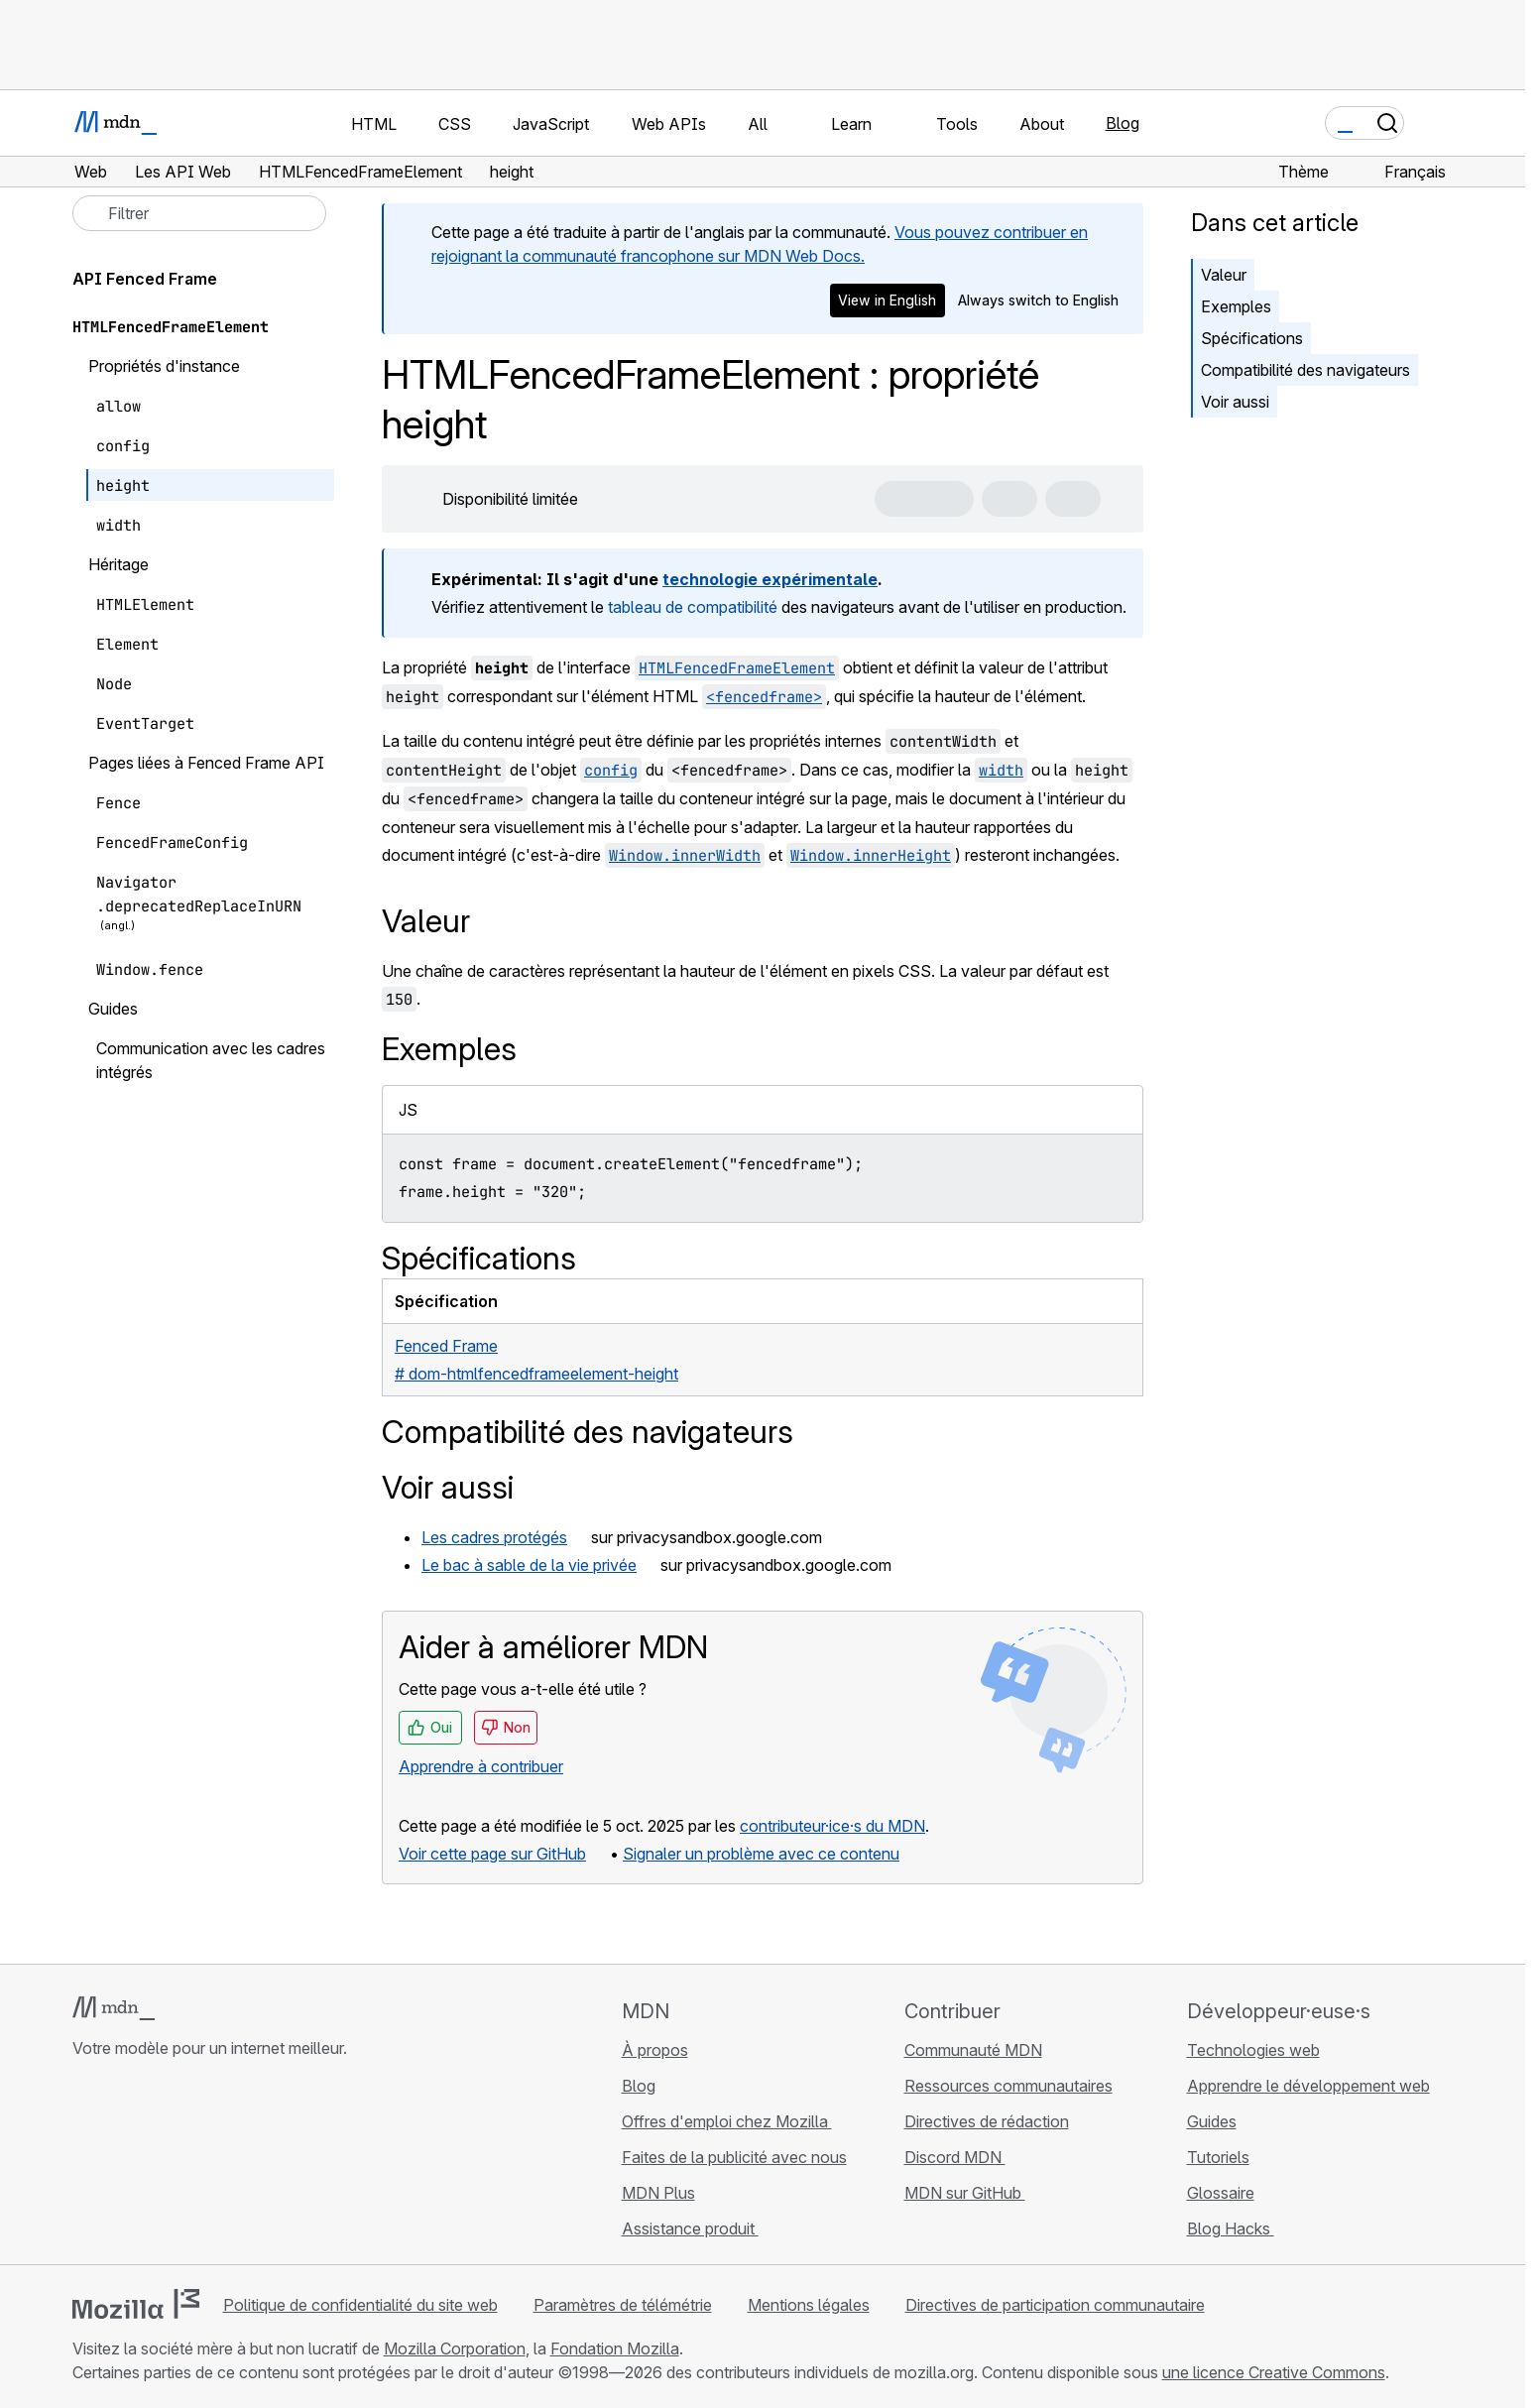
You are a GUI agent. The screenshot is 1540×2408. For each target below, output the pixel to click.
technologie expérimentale (770, 579)
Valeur (1223, 275)
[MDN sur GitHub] (84, 2166)
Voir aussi (1235, 402)
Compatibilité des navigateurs (1305, 370)
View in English (887, 300)
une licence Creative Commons (1273, 2372)
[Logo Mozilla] (135, 2304)
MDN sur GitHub (964, 2193)
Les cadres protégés (494, 1537)
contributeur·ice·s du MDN (832, 1826)
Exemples (1236, 306)
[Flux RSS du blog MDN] (227, 2166)
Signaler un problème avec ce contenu (761, 1854)
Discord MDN (955, 2157)
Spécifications (1252, 338)
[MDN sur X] (156, 2166)
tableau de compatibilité (692, 607)
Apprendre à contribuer (481, 1766)
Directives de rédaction (986, 2121)
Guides (1212, 2121)
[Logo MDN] (113, 2008)
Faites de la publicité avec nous (734, 2157)
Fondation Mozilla (614, 2348)
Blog (1122, 123)
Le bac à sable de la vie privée (529, 1565)
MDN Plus (658, 2193)
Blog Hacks (1230, 2228)
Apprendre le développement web (1308, 2086)
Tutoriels (1218, 2157)
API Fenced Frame (155, 279)
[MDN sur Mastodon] (191, 2166)
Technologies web (1253, 2050)
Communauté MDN (973, 2050)
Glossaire (1220, 2193)
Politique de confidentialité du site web (360, 2305)
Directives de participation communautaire (1055, 2305)
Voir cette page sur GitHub (492, 1854)
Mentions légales (809, 2305)
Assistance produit (690, 2228)
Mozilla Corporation (455, 2348)
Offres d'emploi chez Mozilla (727, 2121)
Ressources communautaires (1008, 2086)
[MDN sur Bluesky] (120, 2166)
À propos (655, 2050)
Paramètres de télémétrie (622, 2305)
